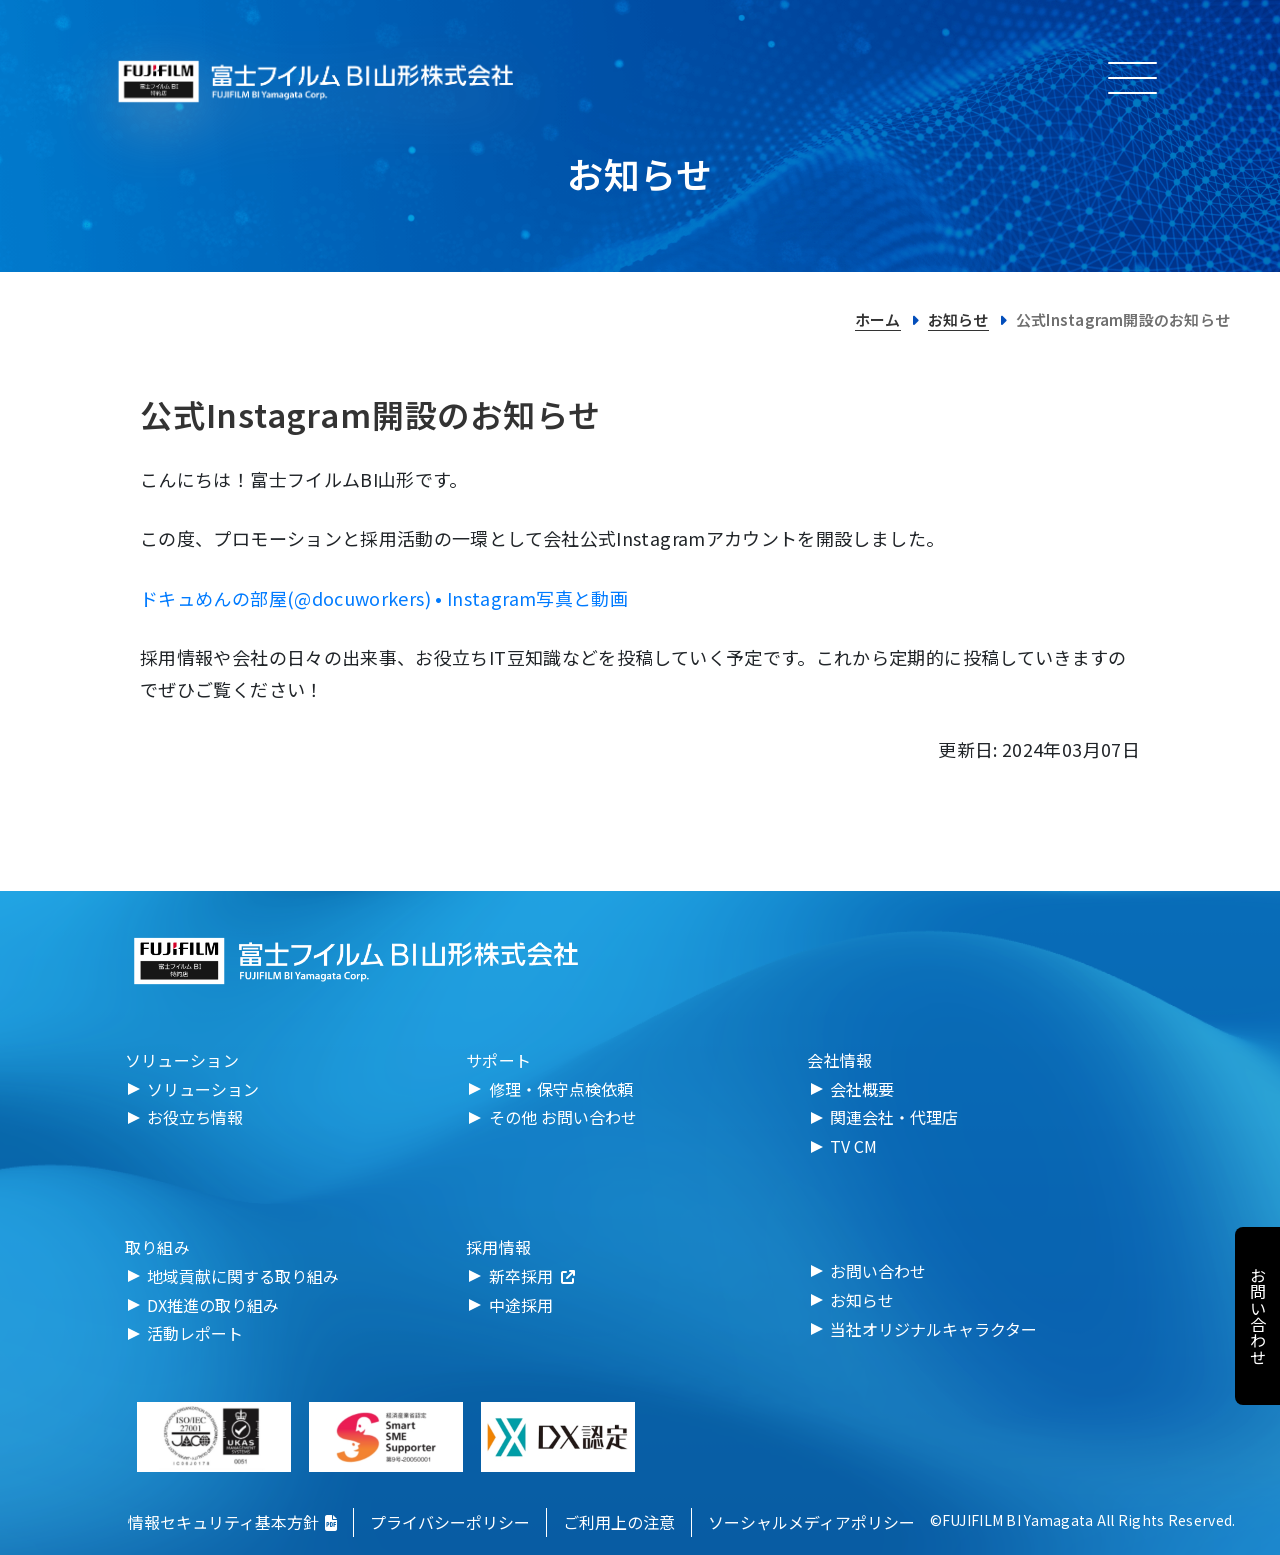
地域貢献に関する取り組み (243, 1276)
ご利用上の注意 (619, 1522)
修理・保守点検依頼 (561, 1089)
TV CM (853, 1146)
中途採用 (521, 1305)
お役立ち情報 (195, 1117)
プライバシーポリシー (450, 1522)
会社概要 (862, 1089)
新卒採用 (532, 1276)
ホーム (878, 319)
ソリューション (203, 1089)
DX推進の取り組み (213, 1305)
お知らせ (958, 319)
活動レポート (195, 1333)
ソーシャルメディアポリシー (811, 1522)
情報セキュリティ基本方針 (232, 1522)
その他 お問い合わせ (563, 1117)
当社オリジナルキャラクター (933, 1329)
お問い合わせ (878, 1271)
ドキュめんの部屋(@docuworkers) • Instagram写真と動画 (384, 598)
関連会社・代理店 (894, 1117)
